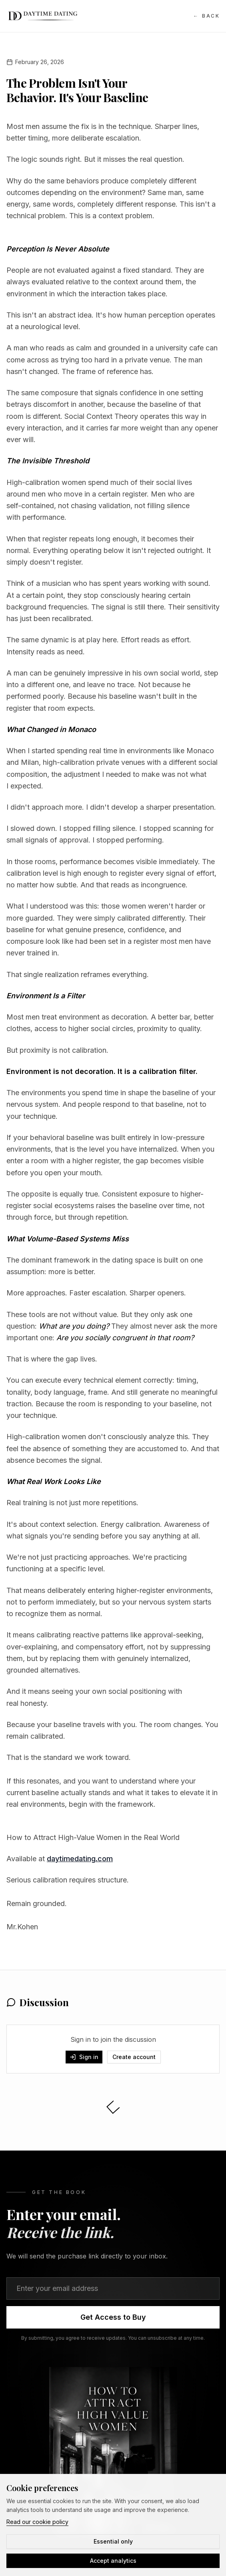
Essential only (113, 2541)
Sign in (84, 2056)
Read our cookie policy (37, 2521)
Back (206, 16)
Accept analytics (113, 2560)
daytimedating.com (80, 1858)
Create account (134, 2056)
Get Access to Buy (113, 2317)
